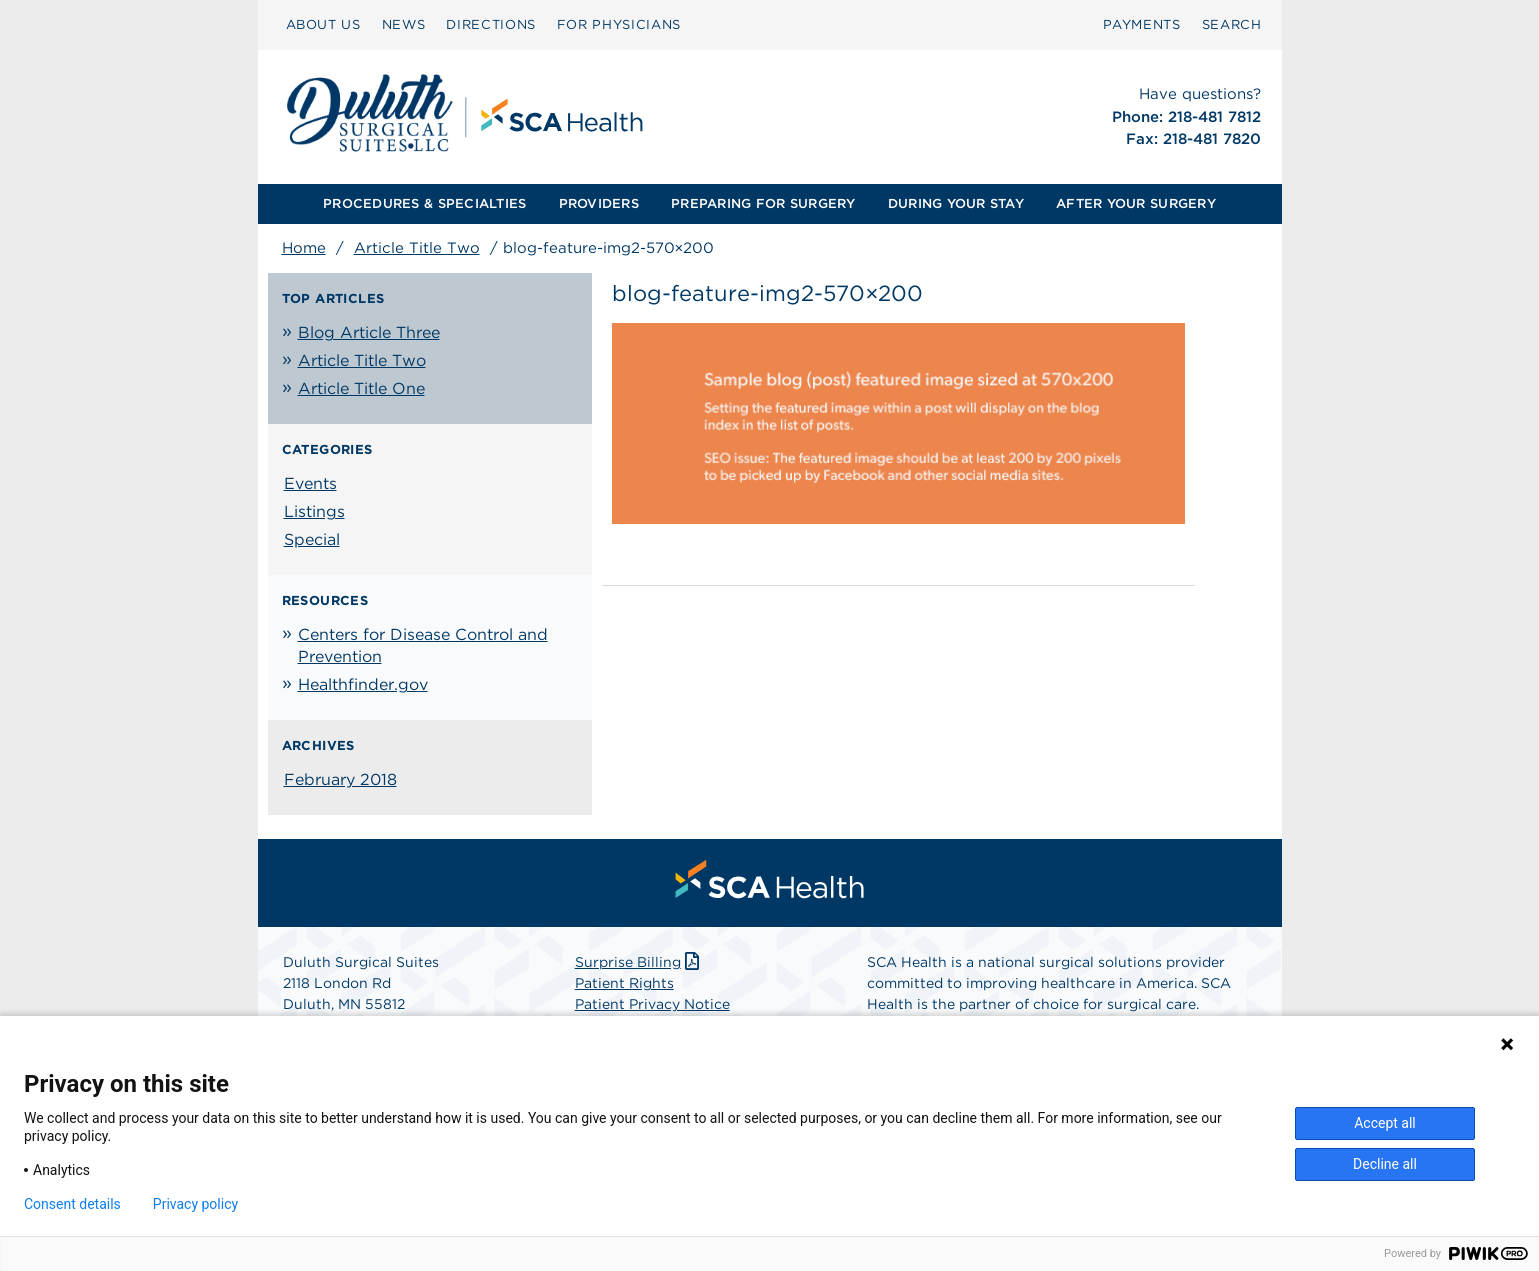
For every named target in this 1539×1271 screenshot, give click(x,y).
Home (304, 248)
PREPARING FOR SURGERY (763, 203)
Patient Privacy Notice (652, 1004)
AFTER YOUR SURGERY (1136, 203)
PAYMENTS (1141, 24)
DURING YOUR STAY (956, 203)
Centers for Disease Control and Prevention (423, 645)
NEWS (404, 24)
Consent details (72, 1204)
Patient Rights (624, 983)
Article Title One (361, 388)
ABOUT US (323, 24)
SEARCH (1232, 24)
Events (310, 483)
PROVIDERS (599, 203)
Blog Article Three (369, 332)
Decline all (1385, 1164)
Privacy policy (195, 1204)
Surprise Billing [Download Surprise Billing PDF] (639, 962)
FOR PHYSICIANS (619, 24)
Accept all (1385, 1123)
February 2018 (340, 779)
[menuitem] (323, 25)
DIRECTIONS (491, 24)
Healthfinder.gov (363, 684)
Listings (314, 511)
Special (312, 539)
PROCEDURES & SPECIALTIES (424, 203)
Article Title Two (417, 248)
